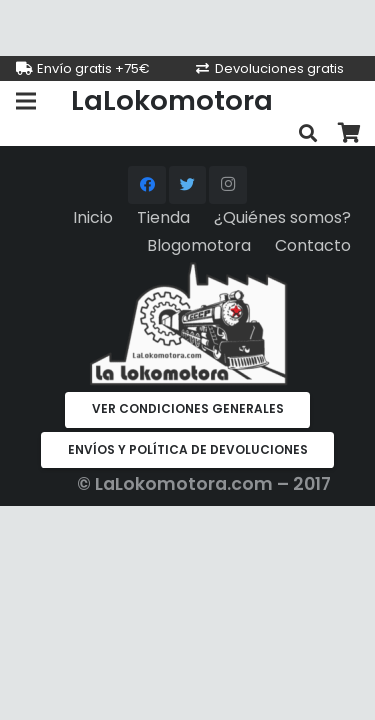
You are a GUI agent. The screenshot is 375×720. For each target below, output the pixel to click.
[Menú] (26, 101)
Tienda (163, 217)
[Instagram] (228, 185)
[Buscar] (308, 133)
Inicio (93, 217)
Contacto (313, 245)
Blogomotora (199, 245)
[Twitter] (188, 185)
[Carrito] (350, 133)
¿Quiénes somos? (282, 217)
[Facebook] (147, 185)
